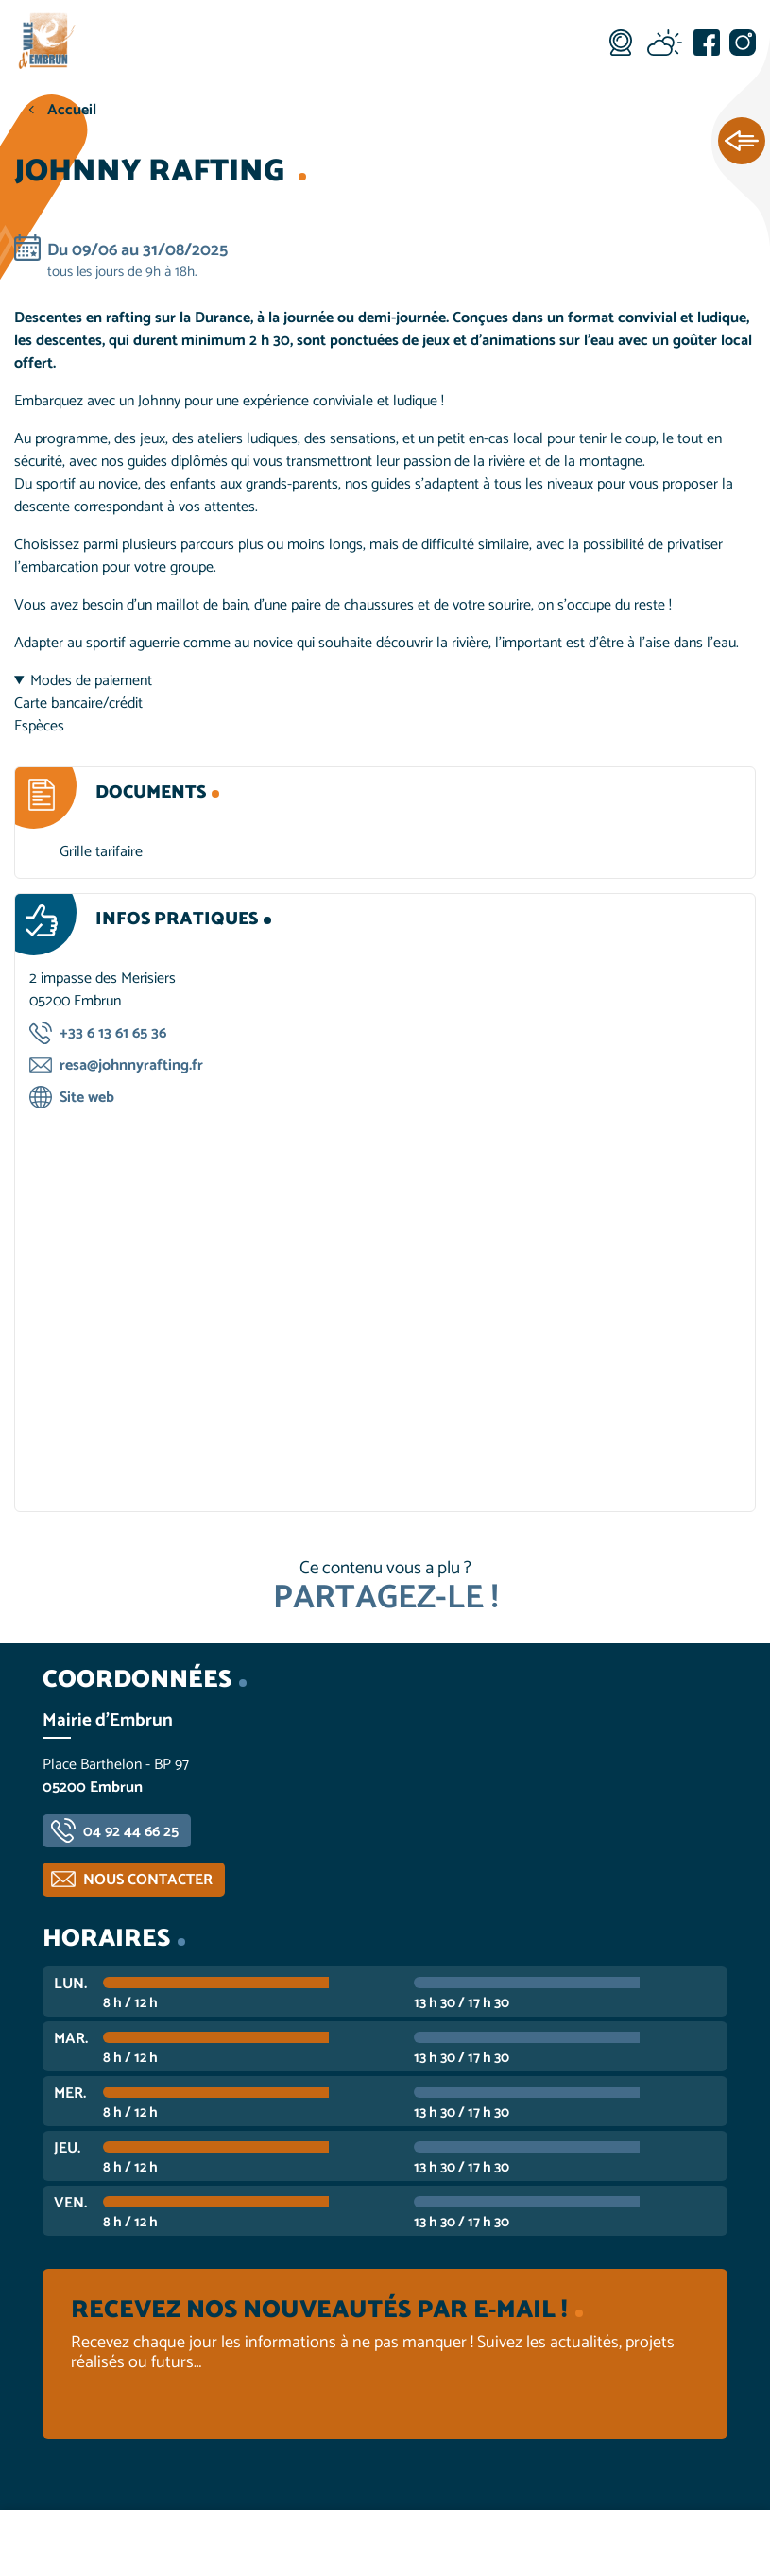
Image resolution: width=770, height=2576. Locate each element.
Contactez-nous (641, 2543)
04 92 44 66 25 (131, 1832)
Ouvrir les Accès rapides (741, 141)
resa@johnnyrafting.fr (131, 1065)
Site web (87, 1097)
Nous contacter (148, 1880)
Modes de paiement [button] (91, 681)
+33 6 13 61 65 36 (113, 1033)
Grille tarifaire (101, 852)
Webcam (621, 42)
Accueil (71, 110)
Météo (664, 42)
